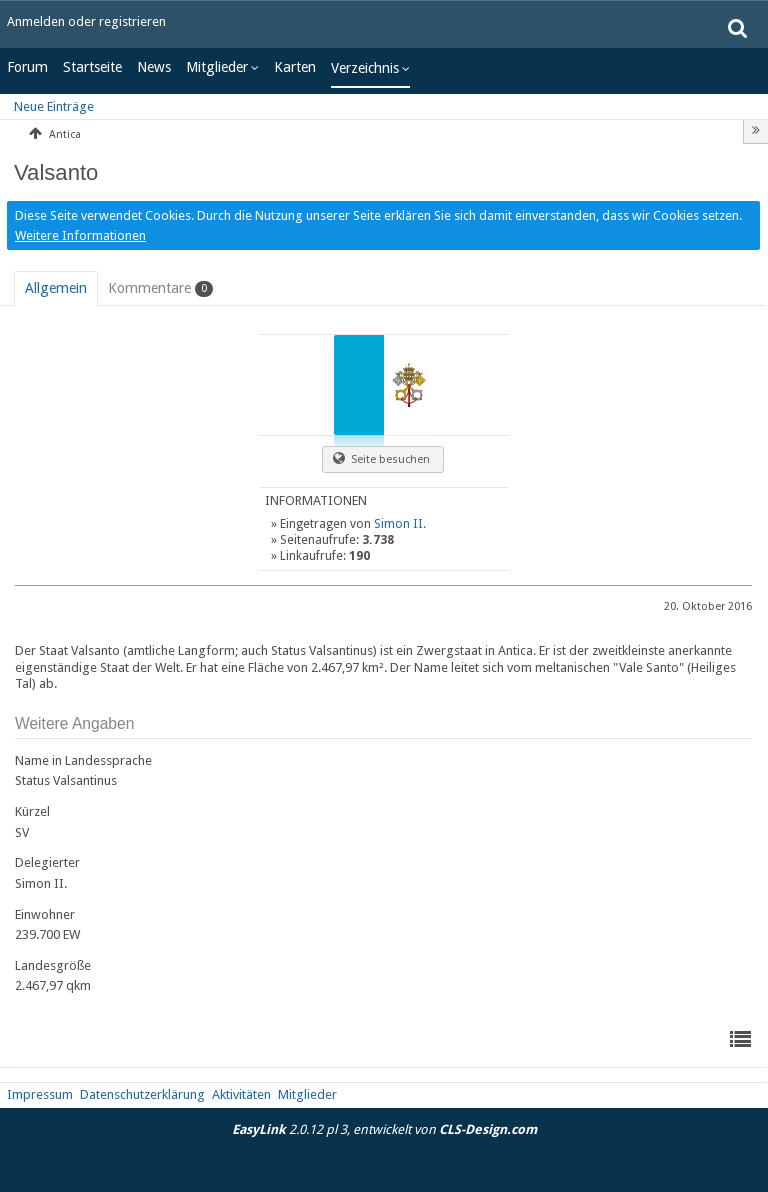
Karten (295, 67)
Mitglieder (217, 67)
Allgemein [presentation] (56, 288)
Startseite (92, 67)
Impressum (40, 1094)
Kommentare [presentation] (160, 288)
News (154, 67)
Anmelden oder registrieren (86, 21)
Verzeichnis (365, 68)
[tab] (56, 288)
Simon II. (400, 524)
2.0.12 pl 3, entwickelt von (384, 1129)
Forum (27, 67)
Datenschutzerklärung (142, 1094)
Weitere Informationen (80, 235)
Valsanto (56, 172)
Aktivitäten (241, 1094)
